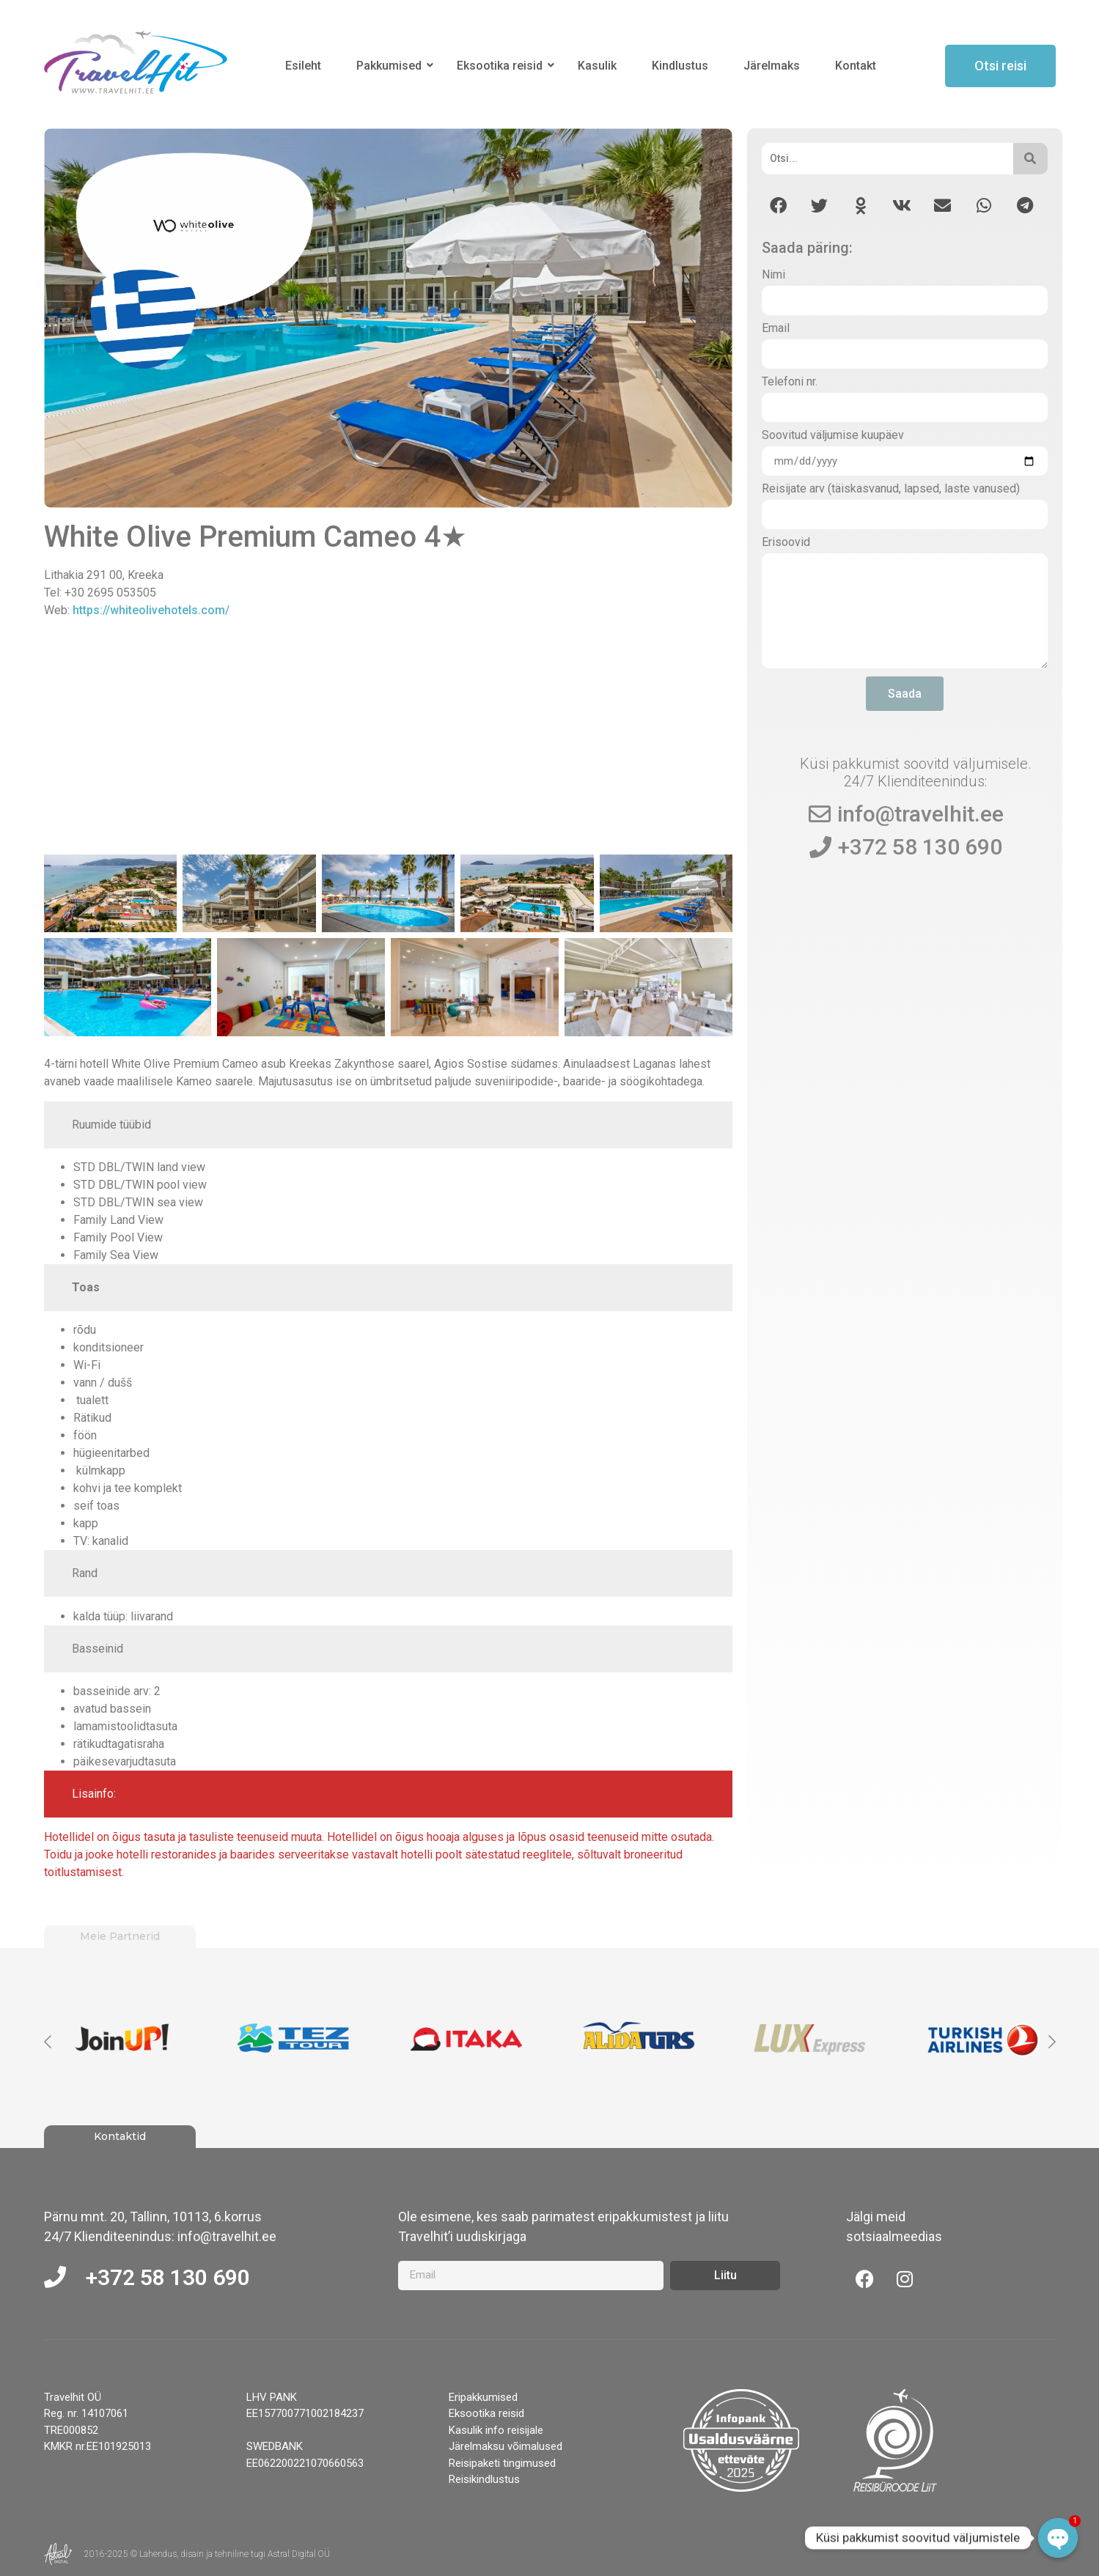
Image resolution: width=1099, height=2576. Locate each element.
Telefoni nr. (789, 382)
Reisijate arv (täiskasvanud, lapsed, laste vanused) (891, 489)
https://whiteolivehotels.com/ (151, 610)
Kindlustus (680, 66)
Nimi (773, 275)
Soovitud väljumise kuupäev (833, 435)
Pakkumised (391, 66)
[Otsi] (887, 158)
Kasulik (597, 66)
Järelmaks (771, 66)
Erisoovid (786, 542)
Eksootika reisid (502, 66)
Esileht (303, 66)
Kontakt (855, 66)
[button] (778, 205)
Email (776, 328)
